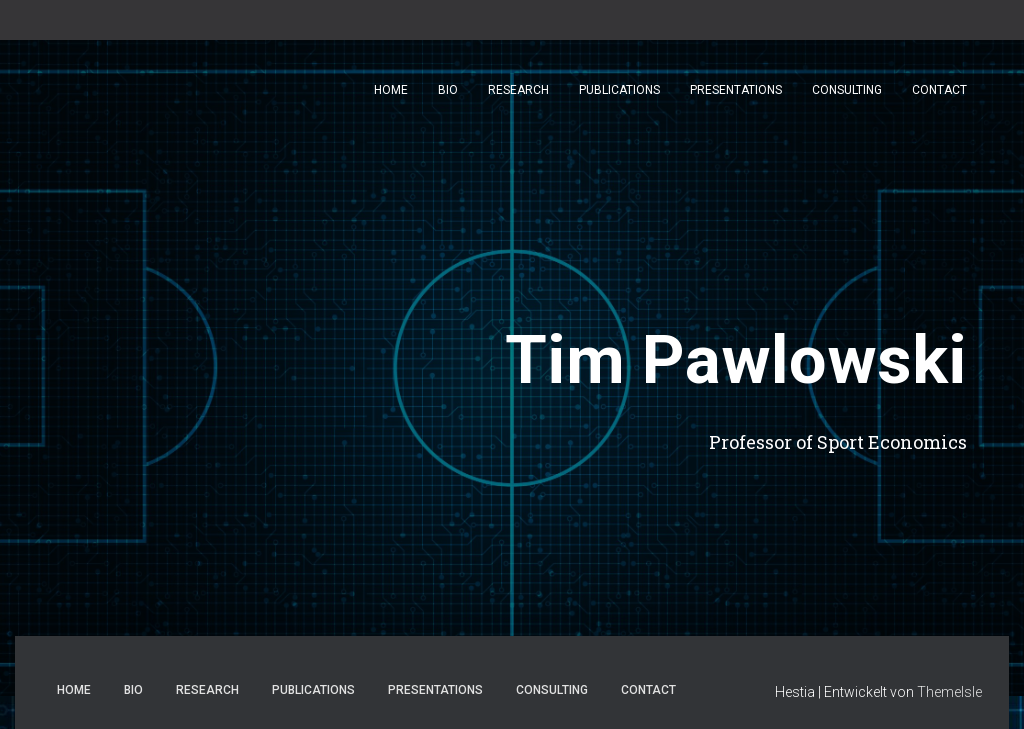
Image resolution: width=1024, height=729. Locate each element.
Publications (619, 90)
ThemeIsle (949, 692)
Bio (448, 90)
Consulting (847, 90)
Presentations (736, 90)
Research (518, 90)
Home (391, 90)
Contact (939, 90)
